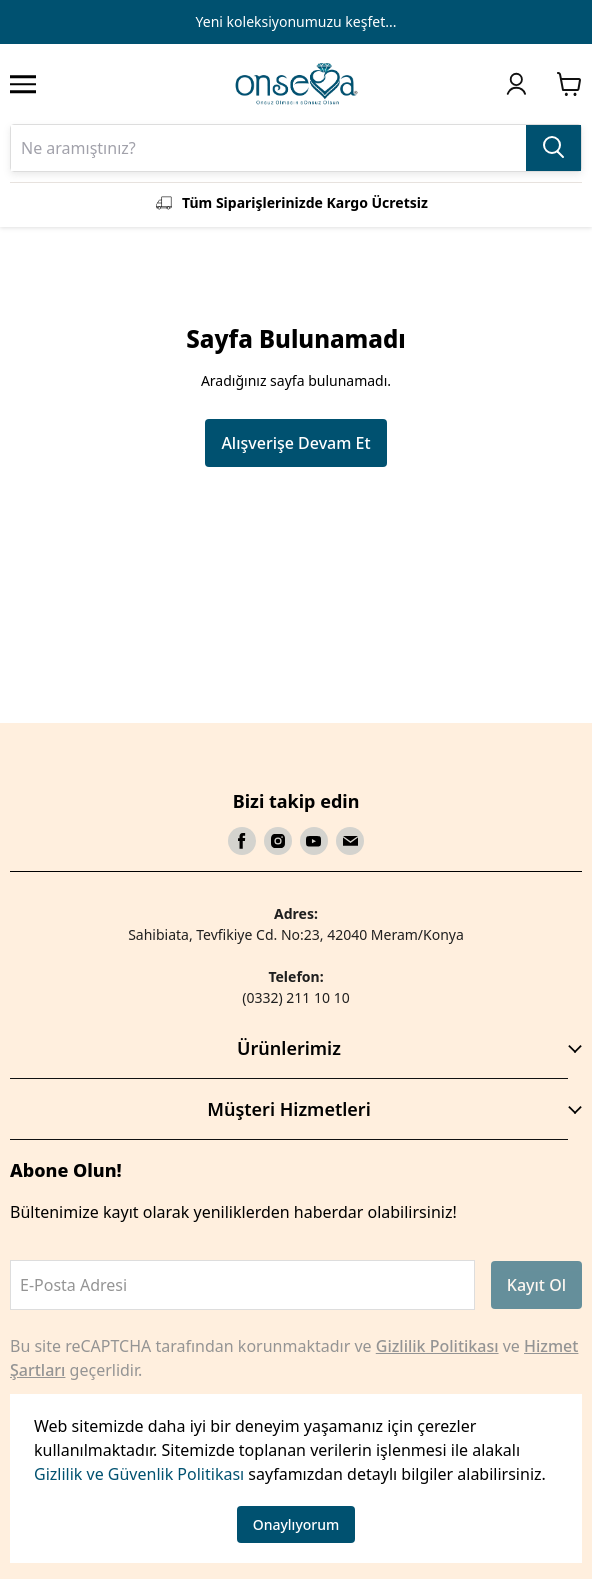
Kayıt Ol (536, 1285)
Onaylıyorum (296, 1524)
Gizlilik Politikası (437, 1346)
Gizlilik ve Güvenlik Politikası (139, 1474)
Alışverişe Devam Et (295, 443)
